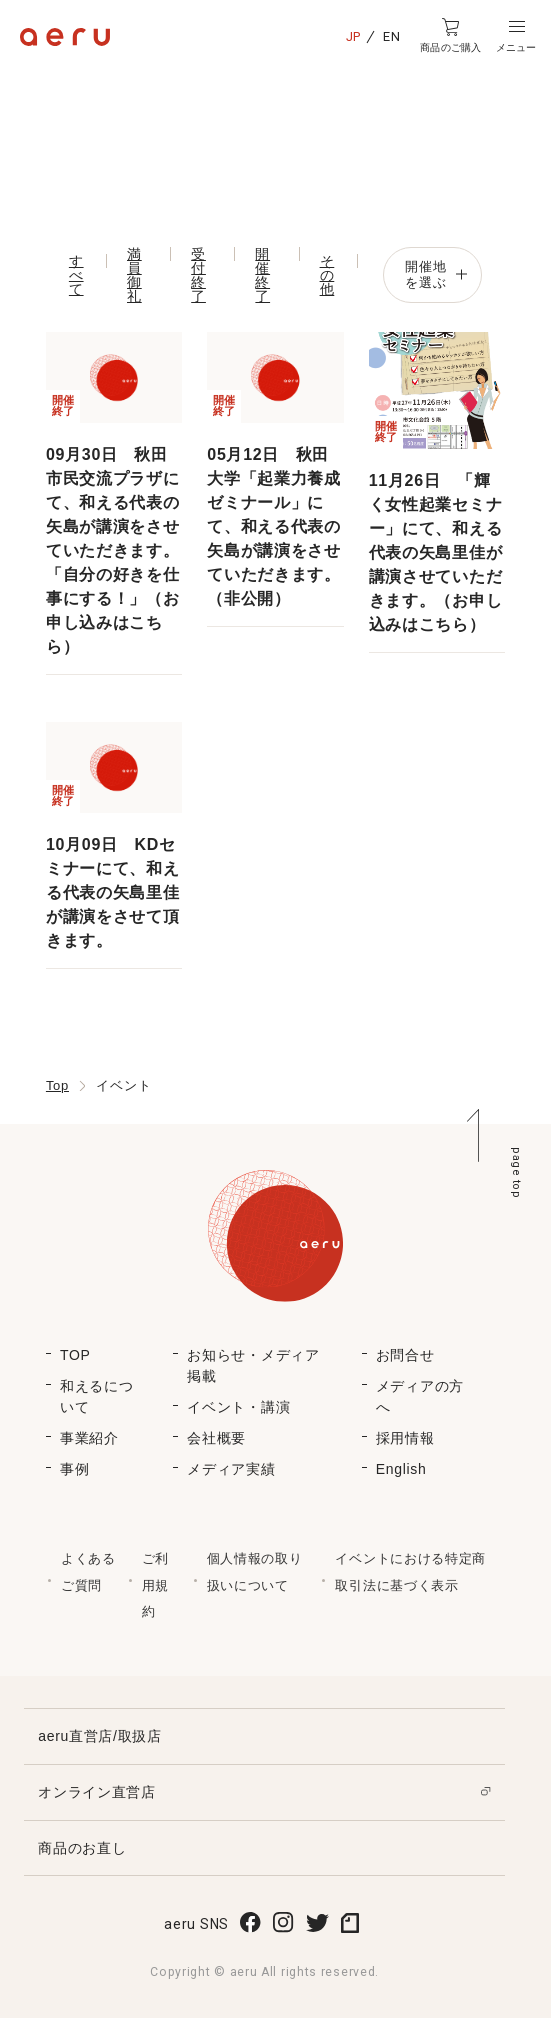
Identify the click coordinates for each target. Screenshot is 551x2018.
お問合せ (405, 1355)
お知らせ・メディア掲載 (253, 1365)
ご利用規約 (155, 1585)
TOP (75, 1355)
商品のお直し (82, 1848)
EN (391, 36)
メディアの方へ (420, 1396)
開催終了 (262, 275)
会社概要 (216, 1438)
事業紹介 (89, 1438)
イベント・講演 (238, 1407)
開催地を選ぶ (435, 274)
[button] (516, 36)
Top (57, 1085)
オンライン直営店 (97, 1792)
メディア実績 (231, 1469)
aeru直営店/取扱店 (100, 1736)
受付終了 (198, 275)
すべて (76, 275)
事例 (74, 1469)
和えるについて (97, 1396)
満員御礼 (134, 275)
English (401, 1469)
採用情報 (405, 1438)
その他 (327, 275)
